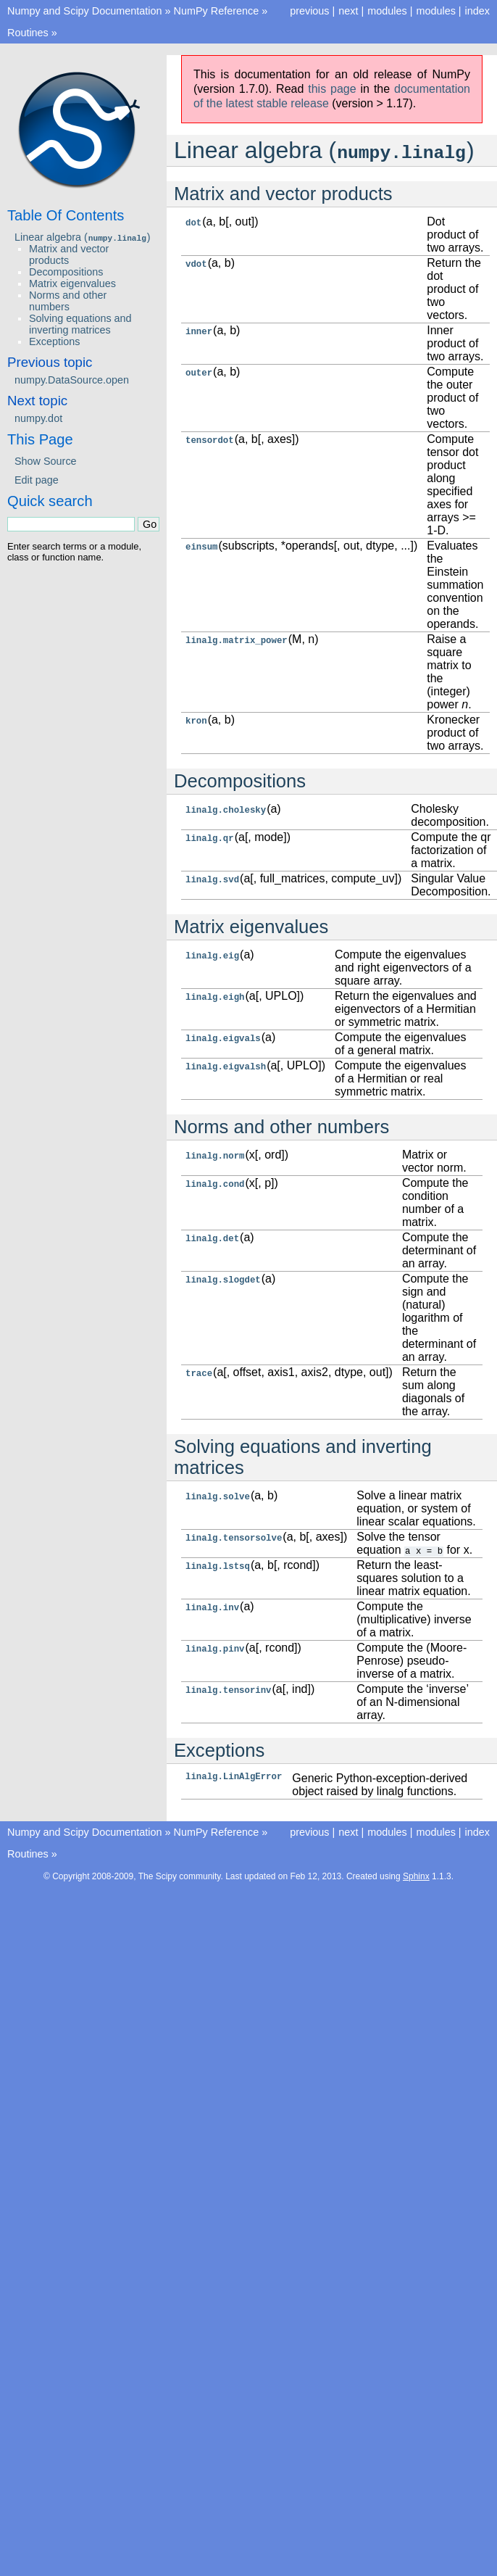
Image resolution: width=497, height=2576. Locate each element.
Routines (28, 32)
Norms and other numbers (67, 300)
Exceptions (54, 341)
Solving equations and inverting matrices (80, 324)
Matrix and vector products (69, 254)
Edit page (36, 480)
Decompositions (66, 272)
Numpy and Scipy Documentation (84, 11)
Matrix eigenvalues (72, 283)
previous (309, 11)
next (348, 11)
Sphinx (416, 1876)
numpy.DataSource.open (71, 380)
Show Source (45, 461)
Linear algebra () (82, 237)
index (477, 11)
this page (332, 89)
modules (435, 11)
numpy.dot (38, 418)
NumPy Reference (216, 11)
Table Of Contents (65, 215)
